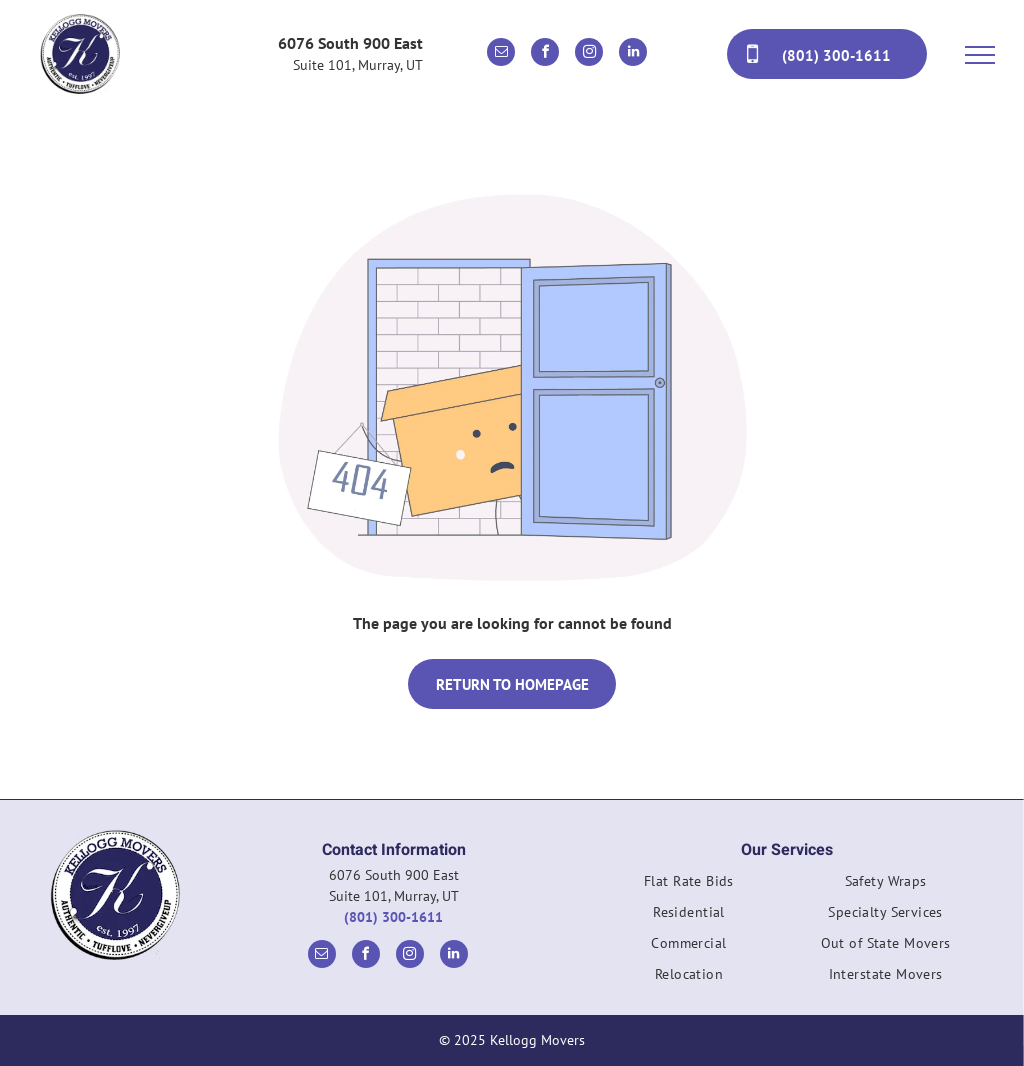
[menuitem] (689, 886)
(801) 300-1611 (393, 917)
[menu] (980, 55)
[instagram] (589, 54)
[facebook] (545, 54)
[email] (501, 54)
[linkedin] (633, 54)
